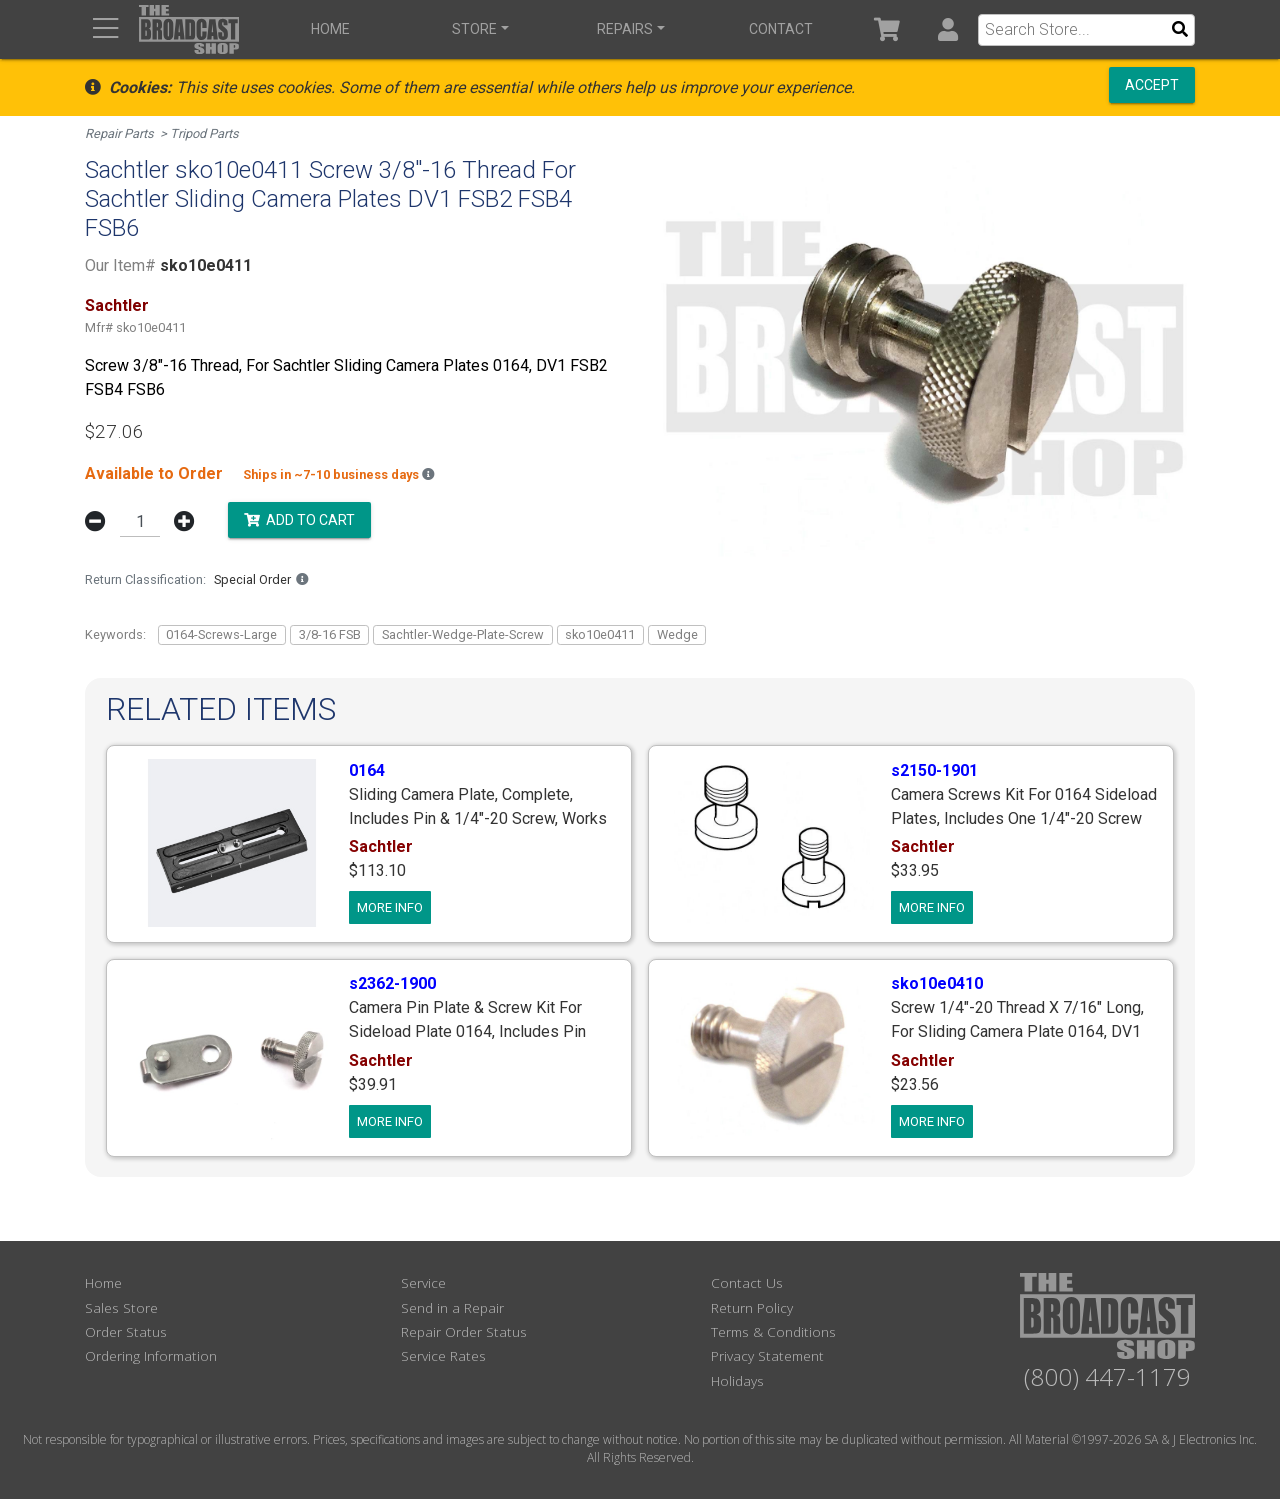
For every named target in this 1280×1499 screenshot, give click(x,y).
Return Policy (752, 1307)
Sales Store (121, 1307)
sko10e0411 (600, 634)
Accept (1152, 85)
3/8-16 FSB (330, 634)
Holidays (737, 1380)
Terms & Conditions (773, 1331)
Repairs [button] (625, 29)
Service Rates (443, 1355)
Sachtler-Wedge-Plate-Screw (463, 634)
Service (423, 1282)
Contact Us (747, 1282)
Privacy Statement (767, 1355)
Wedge (677, 634)
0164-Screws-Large (221, 634)
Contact (781, 29)
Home (330, 29)
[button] (947, 29)
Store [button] (474, 29)
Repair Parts (119, 133)
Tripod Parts (204, 133)
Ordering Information (151, 1355)
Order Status (126, 1331)
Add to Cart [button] (299, 520)
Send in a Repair (452, 1307)
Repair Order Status (464, 1331)
